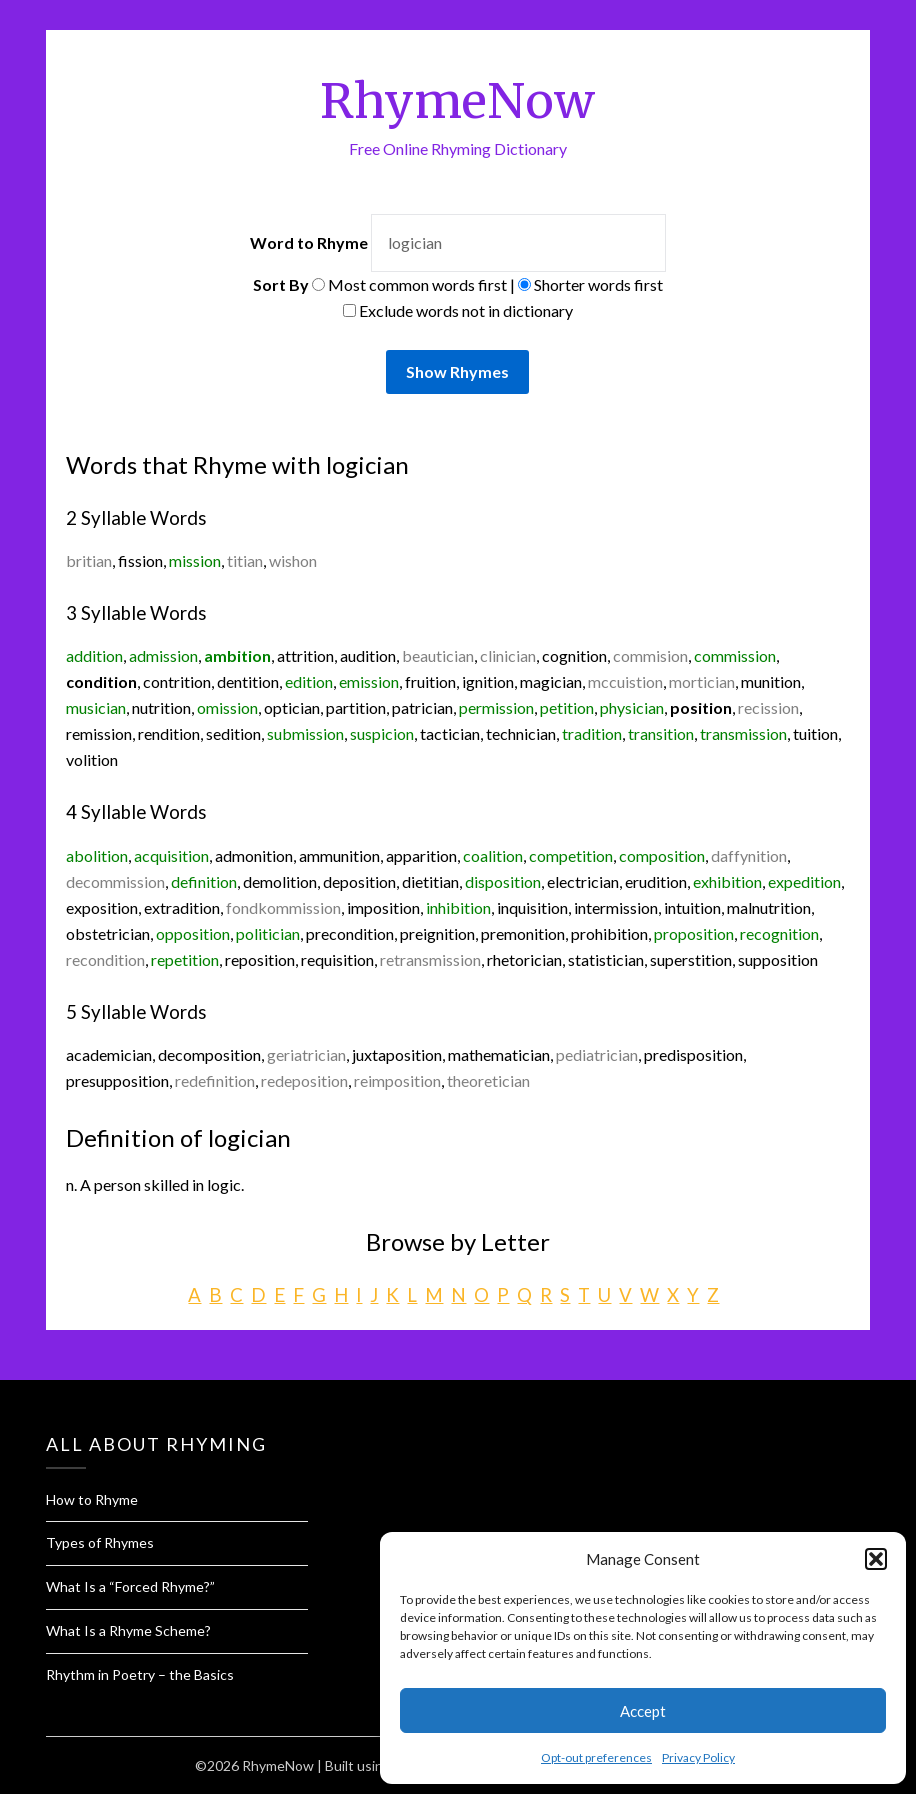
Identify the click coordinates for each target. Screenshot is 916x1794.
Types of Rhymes (100, 1542)
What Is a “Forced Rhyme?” (130, 1586)
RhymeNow (457, 101)
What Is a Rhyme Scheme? (128, 1630)
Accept (643, 1711)
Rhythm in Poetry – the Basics (140, 1674)
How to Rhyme (92, 1499)
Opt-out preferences (596, 1757)
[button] (876, 1559)
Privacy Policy (698, 1757)
